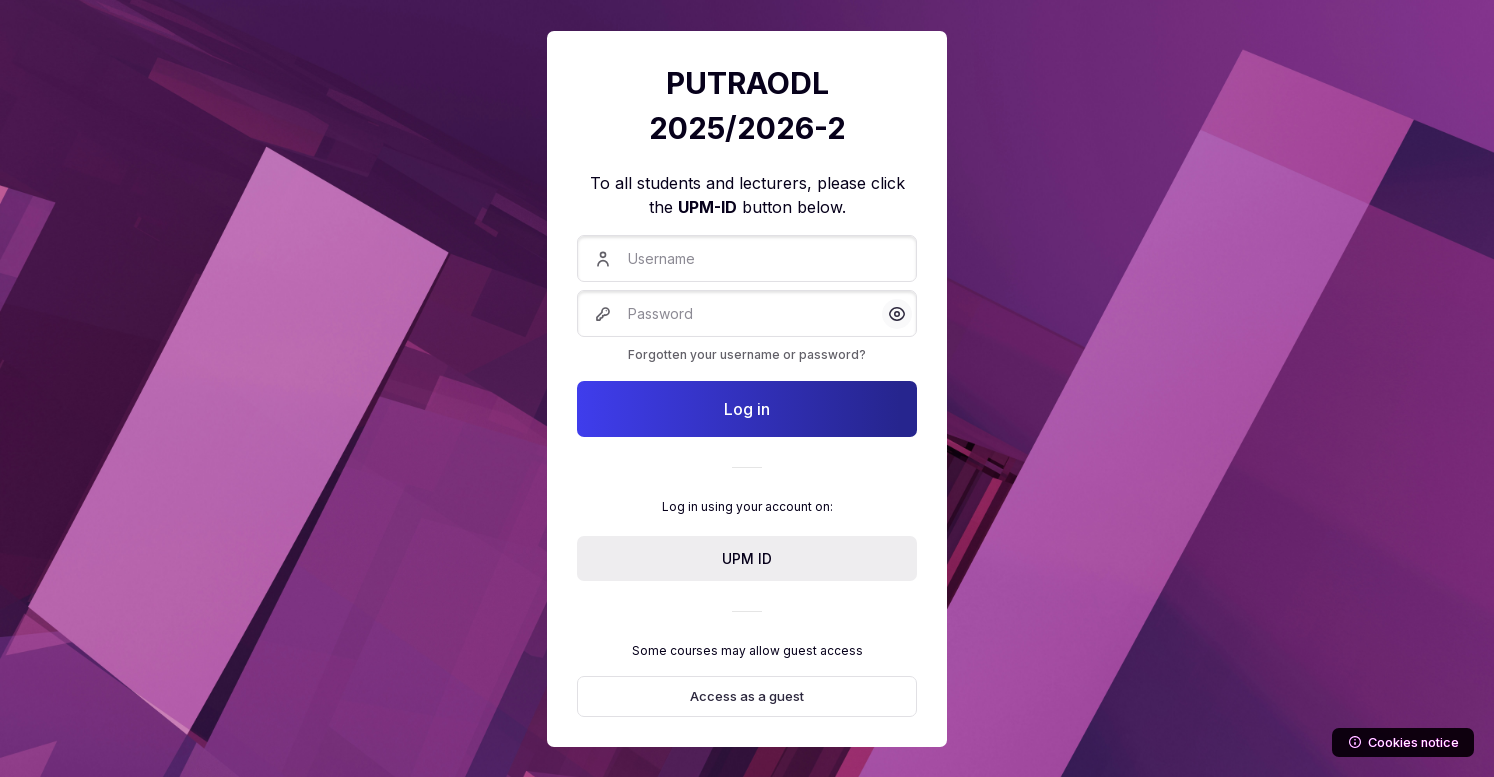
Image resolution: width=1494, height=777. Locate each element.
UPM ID (747, 558)
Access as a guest (747, 696)
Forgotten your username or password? (747, 354)
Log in (747, 409)
